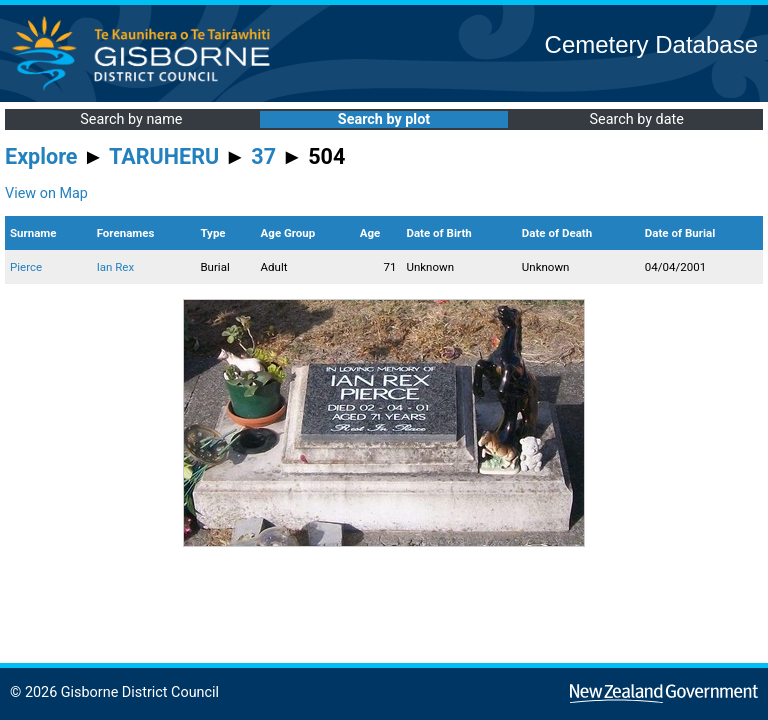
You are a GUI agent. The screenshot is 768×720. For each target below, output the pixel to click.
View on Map (46, 193)
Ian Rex (116, 267)
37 (263, 156)
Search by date (636, 119)
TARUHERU (164, 156)
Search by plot (384, 119)
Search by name (131, 119)
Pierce (26, 267)
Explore (41, 156)
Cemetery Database (651, 44)
